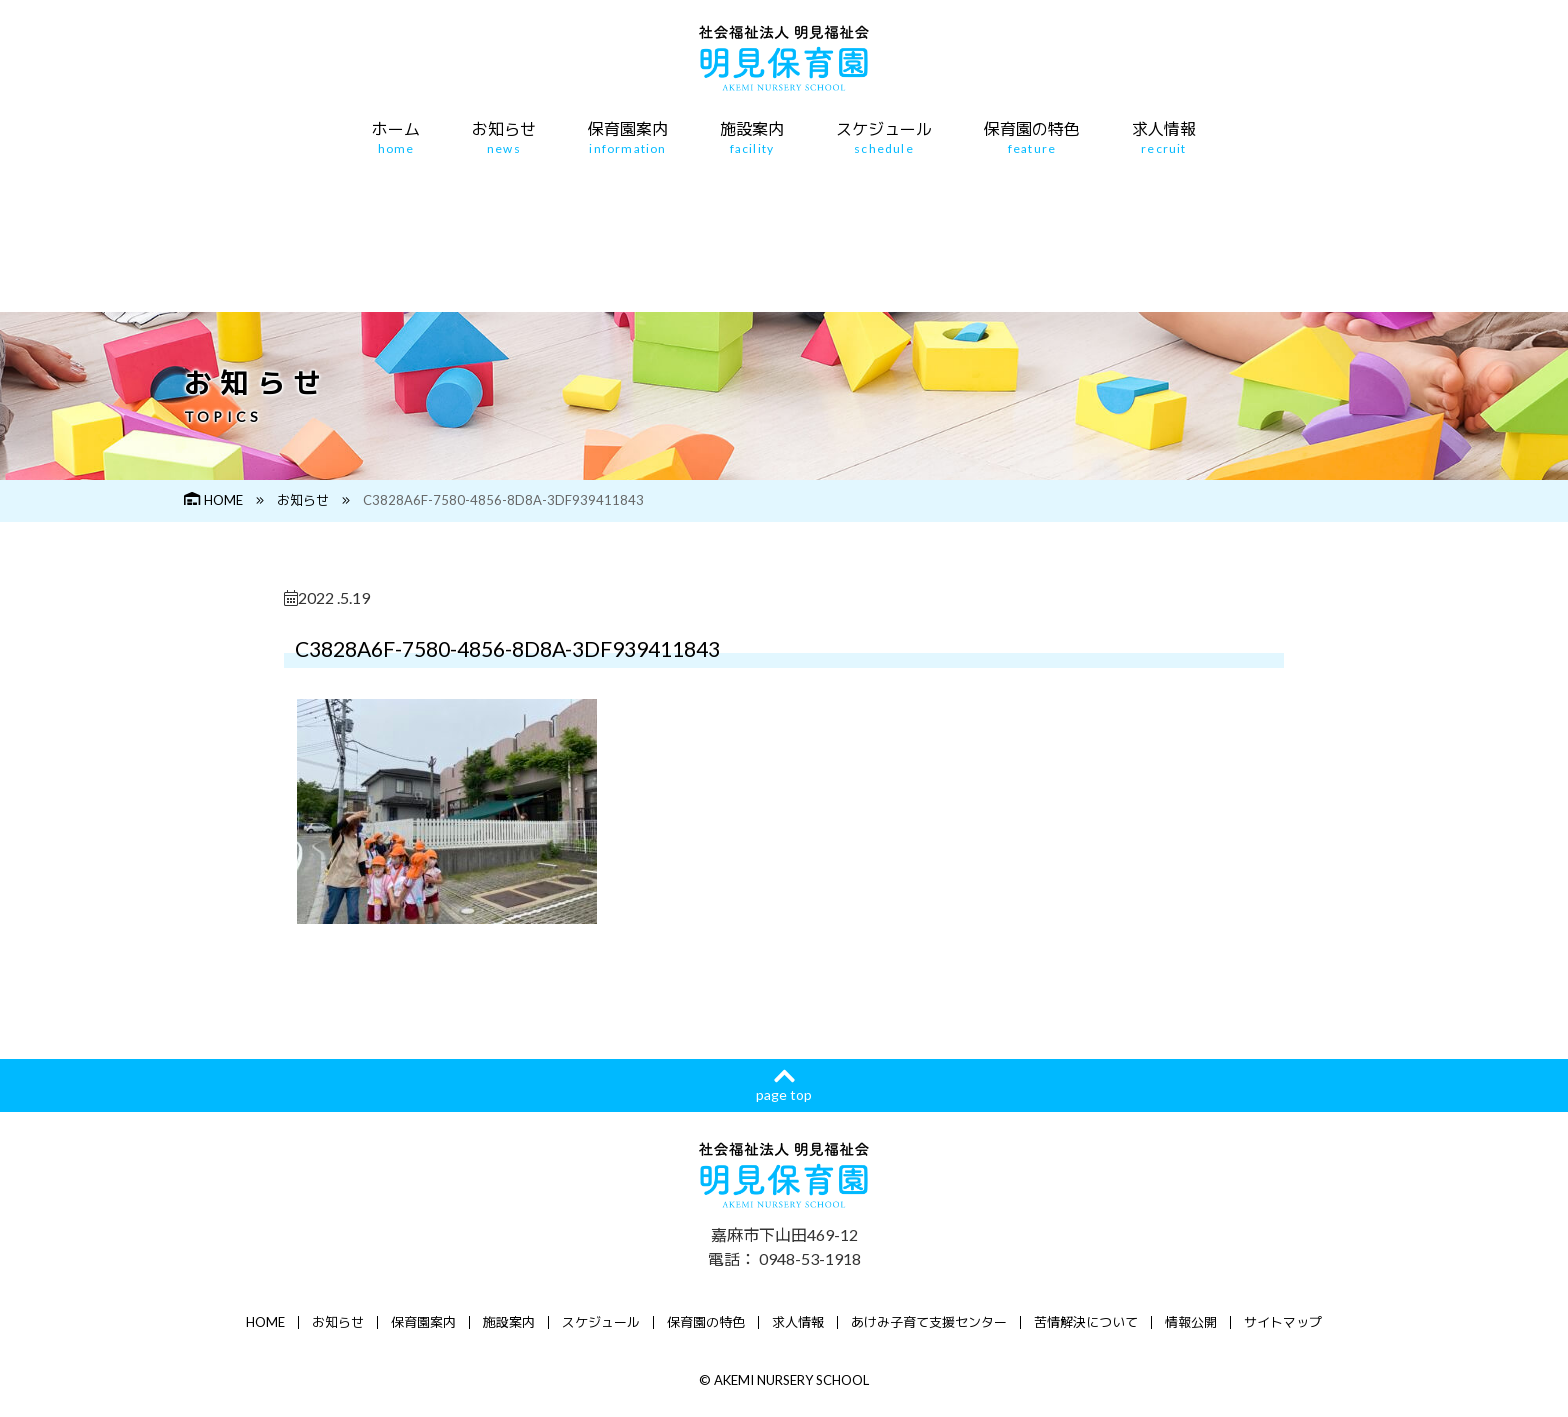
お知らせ (504, 138)
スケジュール (884, 138)
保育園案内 (628, 138)
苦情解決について (1086, 1322)
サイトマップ (1283, 1322)
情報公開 (1191, 1322)
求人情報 (1164, 138)
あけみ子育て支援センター (929, 1322)
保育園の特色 (1032, 138)
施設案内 (752, 138)
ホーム (396, 138)
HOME (213, 500)
